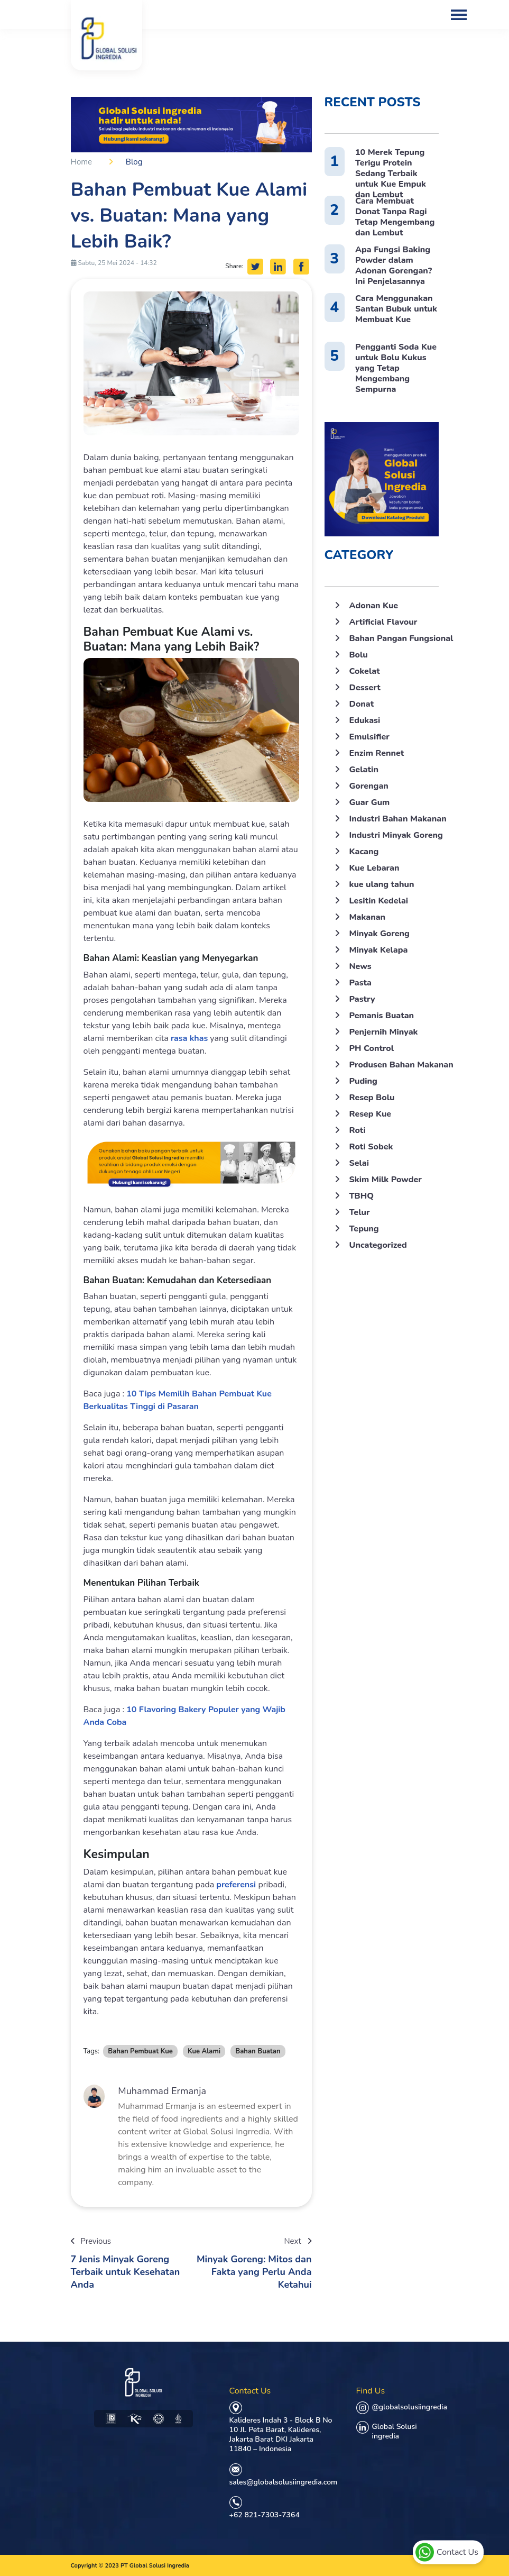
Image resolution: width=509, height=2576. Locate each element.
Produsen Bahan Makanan (401, 1065)
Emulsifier (369, 737)
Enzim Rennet (376, 753)
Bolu (358, 655)
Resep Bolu (372, 1097)
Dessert (365, 687)
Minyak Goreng (379, 933)
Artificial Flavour (383, 622)
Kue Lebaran (374, 868)
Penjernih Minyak (383, 1032)
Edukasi (365, 720)
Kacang (364, 851)
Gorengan (368, 786)
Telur (359, 1212)
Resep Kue (370, 1114)
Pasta (360, 983)
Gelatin (363, 769)
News (360, 966)
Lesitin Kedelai (379, 901)
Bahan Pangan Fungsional (401, 638)
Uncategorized (378, 1245)
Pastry (362, 999)
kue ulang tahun (381, 884)
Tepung (364, 1229)
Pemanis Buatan (381, 1015)
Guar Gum (369, 802)
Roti (357, 1130)
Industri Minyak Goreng (396, 835)
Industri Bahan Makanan (398, 819)
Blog (134, 162)
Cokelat (364, 671)
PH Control (371, 1048)
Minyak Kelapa (378, 950)
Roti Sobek (371, 1147)
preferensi (237, 1884)
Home (81, 162)
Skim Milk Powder (385, 1179)
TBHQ (361, 1196)
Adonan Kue (374, 605)
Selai (359, 1163)
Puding (363, 1081)
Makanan (367, 917)
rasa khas (189, 1038)
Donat (361, 704)
